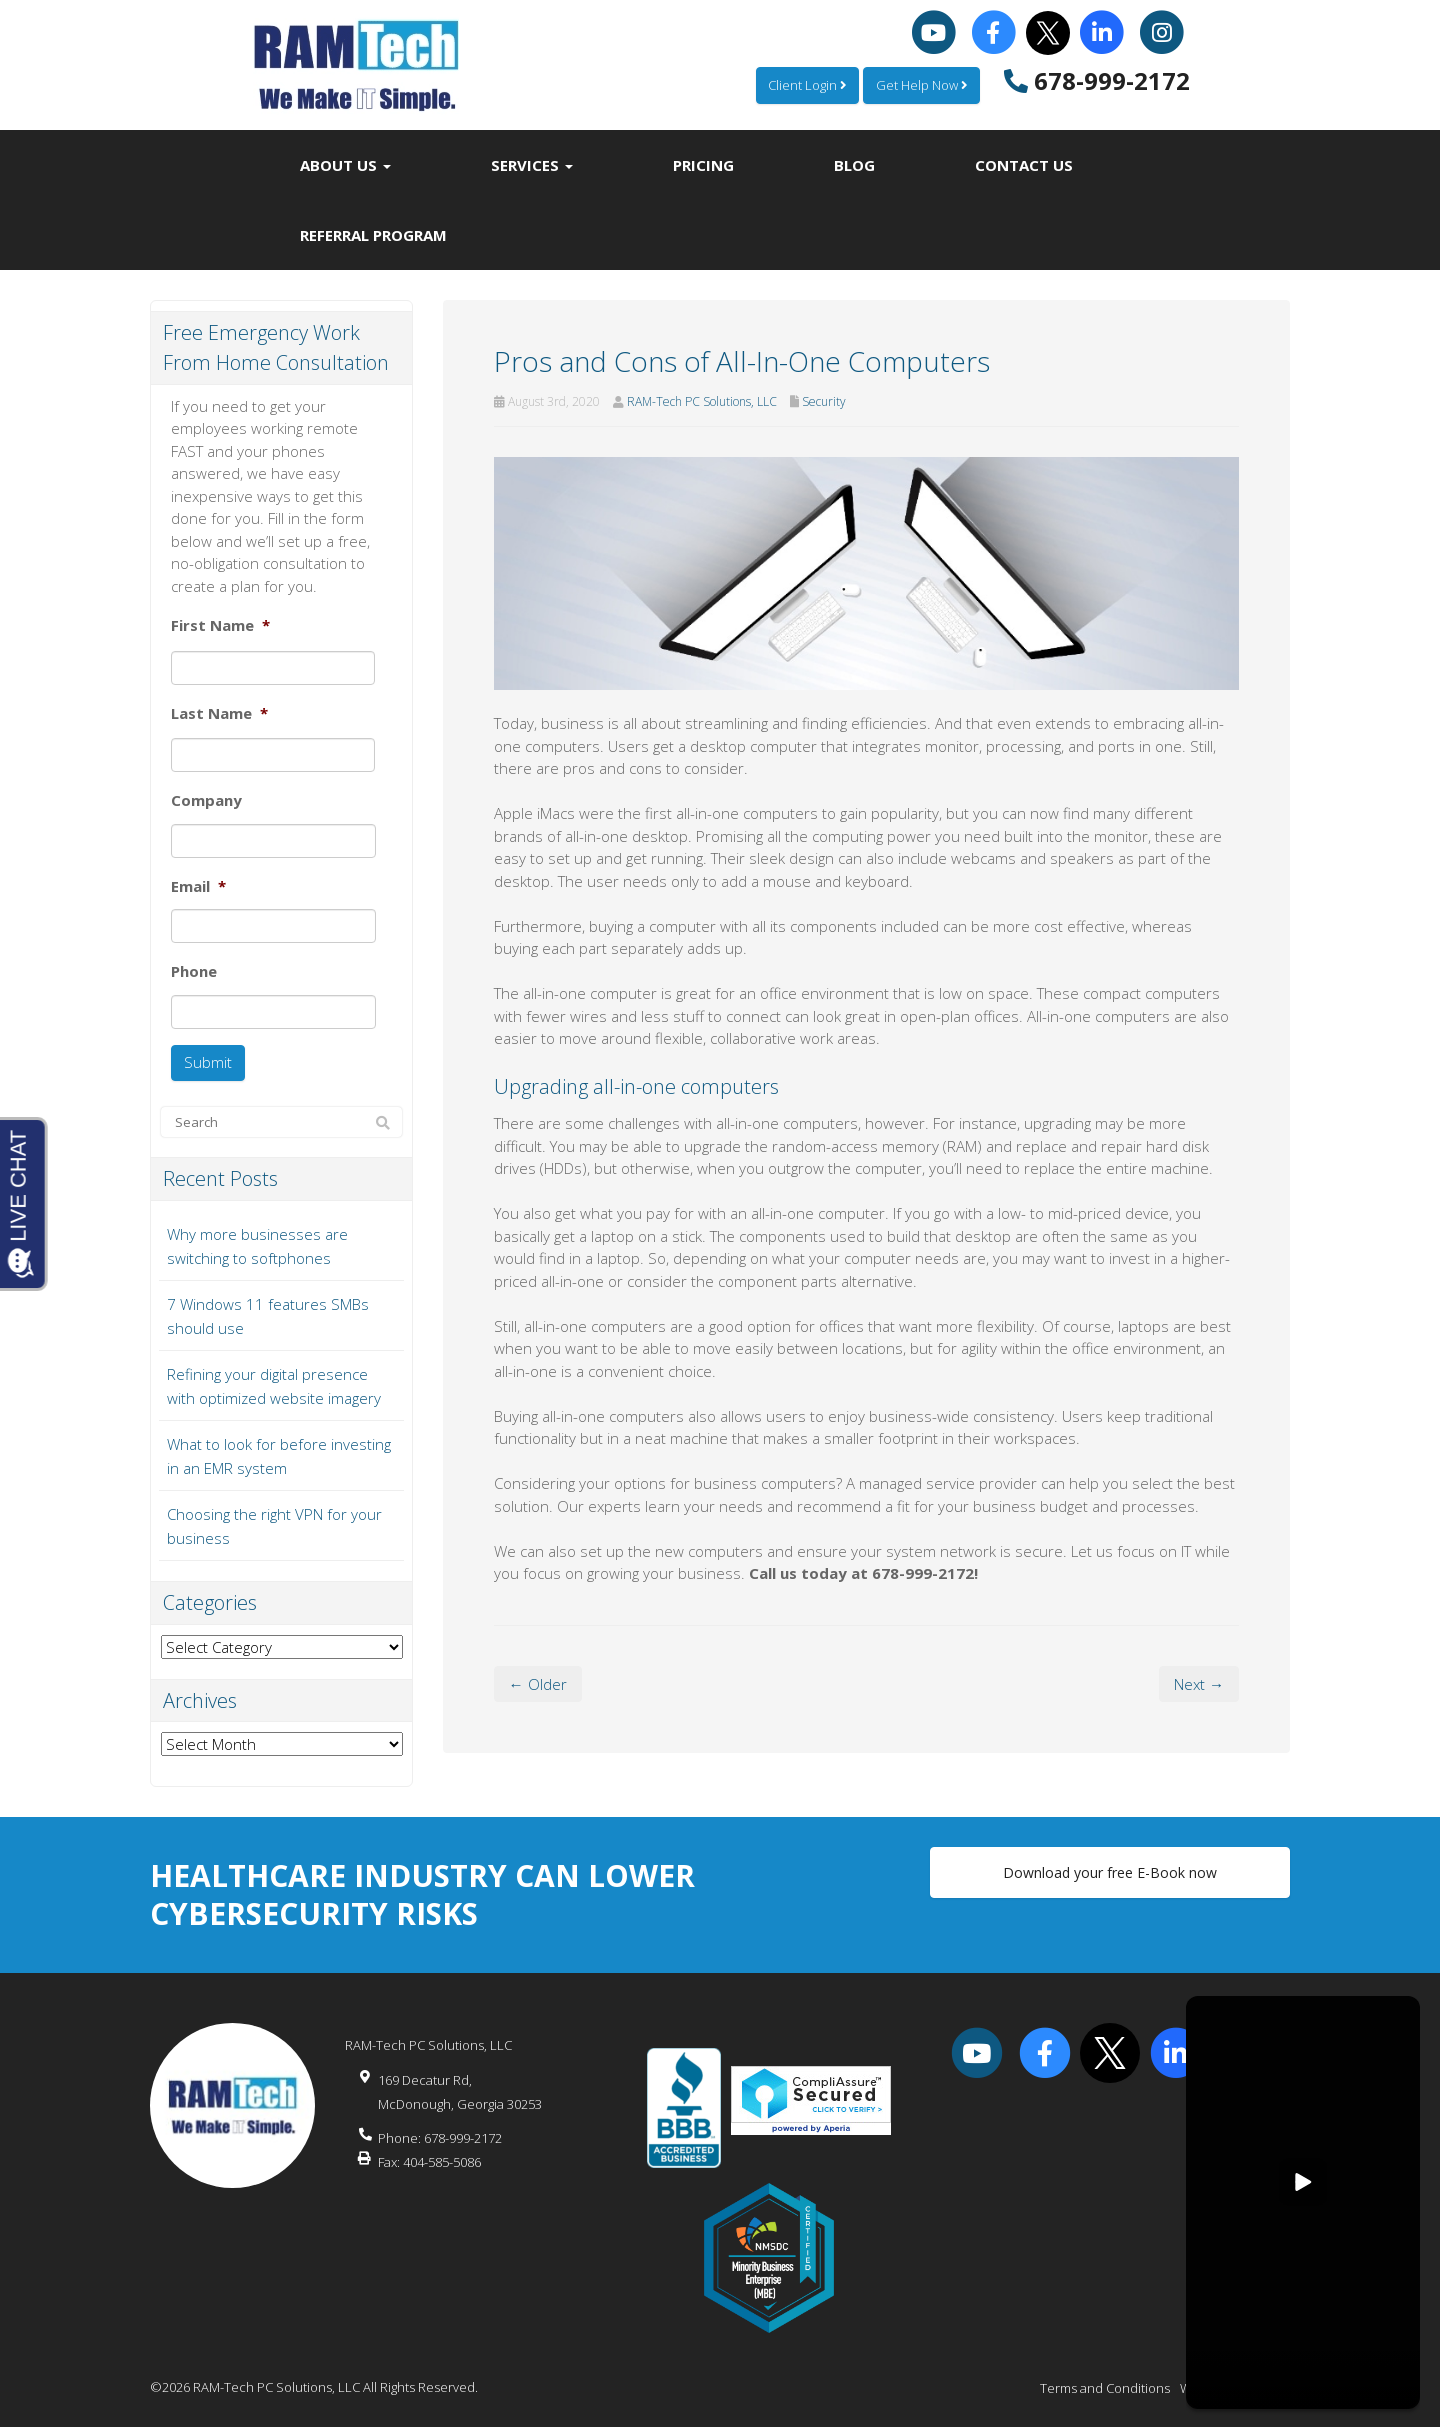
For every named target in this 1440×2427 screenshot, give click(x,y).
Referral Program (373, 235)
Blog (854, 165)
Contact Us (1024, 165)
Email (198, 886)
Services (532, 165)
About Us (345, 165)
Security (824, 401)
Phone (194, 971)
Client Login (805, 85)
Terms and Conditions (1105, 2387)
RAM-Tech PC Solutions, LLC (702, 401)
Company (206, 800)
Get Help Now (921, 85)
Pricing (703, 165)
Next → (1199, 1684)
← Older (538, 1684)
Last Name (219, 713)
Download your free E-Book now (1110, 1871)
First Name (220, 625)
